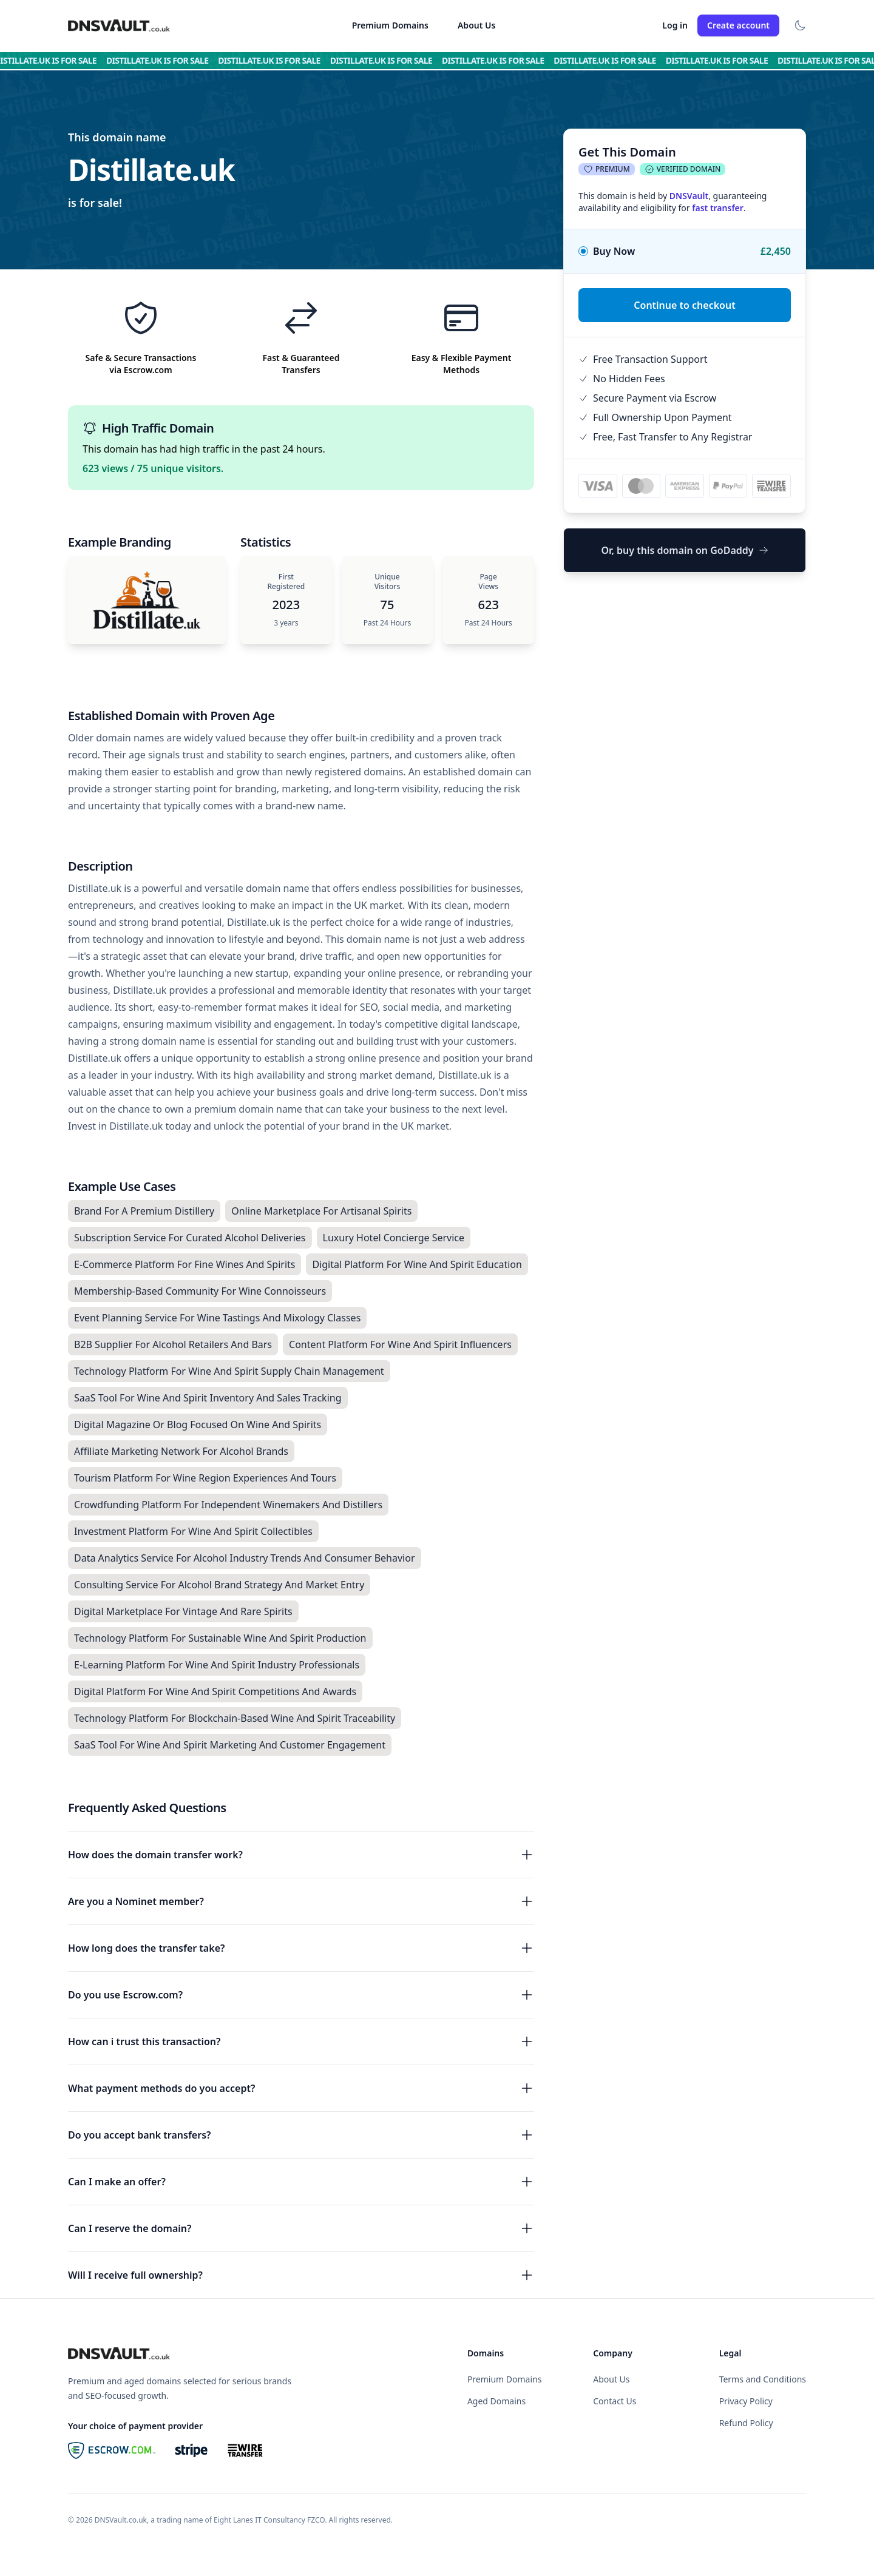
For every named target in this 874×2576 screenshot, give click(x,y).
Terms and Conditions (762, 2379)
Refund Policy (746, 2423)
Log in (675, 25)
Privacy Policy (746, 2401)
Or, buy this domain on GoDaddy (684, 550)
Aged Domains (496, 2401)
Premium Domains (390, 25)
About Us (476, 25)
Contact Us (614, 2401)
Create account (738, 25)
